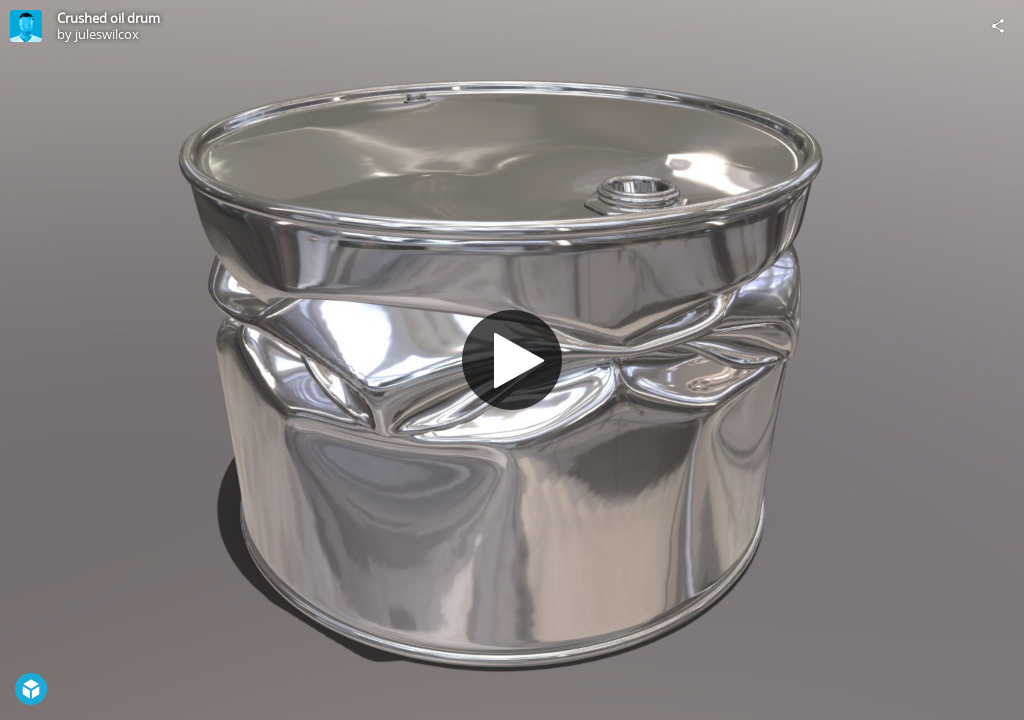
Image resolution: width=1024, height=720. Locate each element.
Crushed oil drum (108, 18)
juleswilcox (107, 34)
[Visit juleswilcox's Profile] (26, 26)
